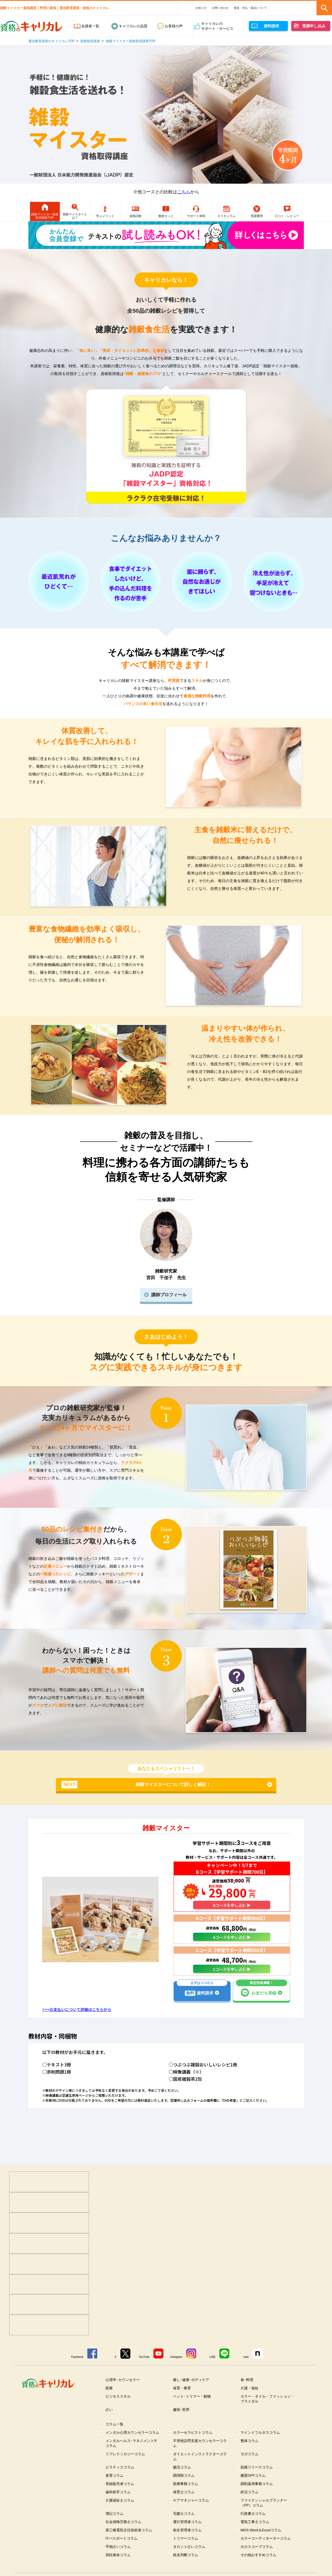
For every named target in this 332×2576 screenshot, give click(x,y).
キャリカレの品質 (133, 26)
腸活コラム (182, 2480)
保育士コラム (184, 2505)
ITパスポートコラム (121, 2552)
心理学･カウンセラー (123, 2393)
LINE (212, 2370)
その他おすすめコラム (258, 2568)
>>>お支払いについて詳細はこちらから (76, 2022)
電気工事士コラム (255, 2535)
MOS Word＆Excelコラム (261, 2543)
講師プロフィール (169, 1308)
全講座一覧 (90, 26)
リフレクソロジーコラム (125, 2467)
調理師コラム (184, 2489)
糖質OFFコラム (253, 2489)
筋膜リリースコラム (257, 2480)
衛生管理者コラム (187, 2543)
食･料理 (247, 2393)
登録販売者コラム (120, 2497)
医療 (109, 2401)
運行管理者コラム (187, 2535)
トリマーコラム (185, 2552)
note (246, 2370)
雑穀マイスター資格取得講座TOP (130, 41)
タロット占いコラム (189, 2560)
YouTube (144, 2370)
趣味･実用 (181, 2423)
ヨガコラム (249, 2467)
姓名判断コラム (185, 2568)
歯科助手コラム (118, 2505)
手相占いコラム (118, 2560)
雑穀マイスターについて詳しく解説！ (135, 1798)
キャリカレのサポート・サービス (217, 26)
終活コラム (249, 2505)
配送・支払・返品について (250, 7)
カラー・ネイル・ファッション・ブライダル (267, 2412)
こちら (183, 191)
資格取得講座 (90, 41)
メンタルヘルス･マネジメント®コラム (131, 2456)
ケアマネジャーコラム (191, 2513)
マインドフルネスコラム (260, 2446)
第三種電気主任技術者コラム (129, 2543)
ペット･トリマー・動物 (192, 2410)
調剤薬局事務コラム (257, 2497)
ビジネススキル (118, 2410)
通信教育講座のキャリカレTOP (51, 41)
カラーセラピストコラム (192, 2446)
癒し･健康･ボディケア (191, 2393)
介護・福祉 (249, 2401)
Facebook (77, 2370)
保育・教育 (182, 2401)
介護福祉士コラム (120, 2513)
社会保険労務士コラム (123, 2535)
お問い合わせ (220, 7)
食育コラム (114, 2489)
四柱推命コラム (118, 2568)
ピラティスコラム (120, 2480)
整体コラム (249, 2454)
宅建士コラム (184, 2527)
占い (109, 2423)
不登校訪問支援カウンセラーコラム (200, 2456)
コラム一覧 (114, 2437)
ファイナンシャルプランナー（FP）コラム (264, 2516)
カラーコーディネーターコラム (266, 2552)
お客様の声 (174, 26)
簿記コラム (114, 2527)
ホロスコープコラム (257, 2560)
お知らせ (200, 7)
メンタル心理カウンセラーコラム (132, 2446)
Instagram (176, 2370)
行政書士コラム (253, 2527)
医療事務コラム (185, 2497)
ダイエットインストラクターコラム (200, 2469)
